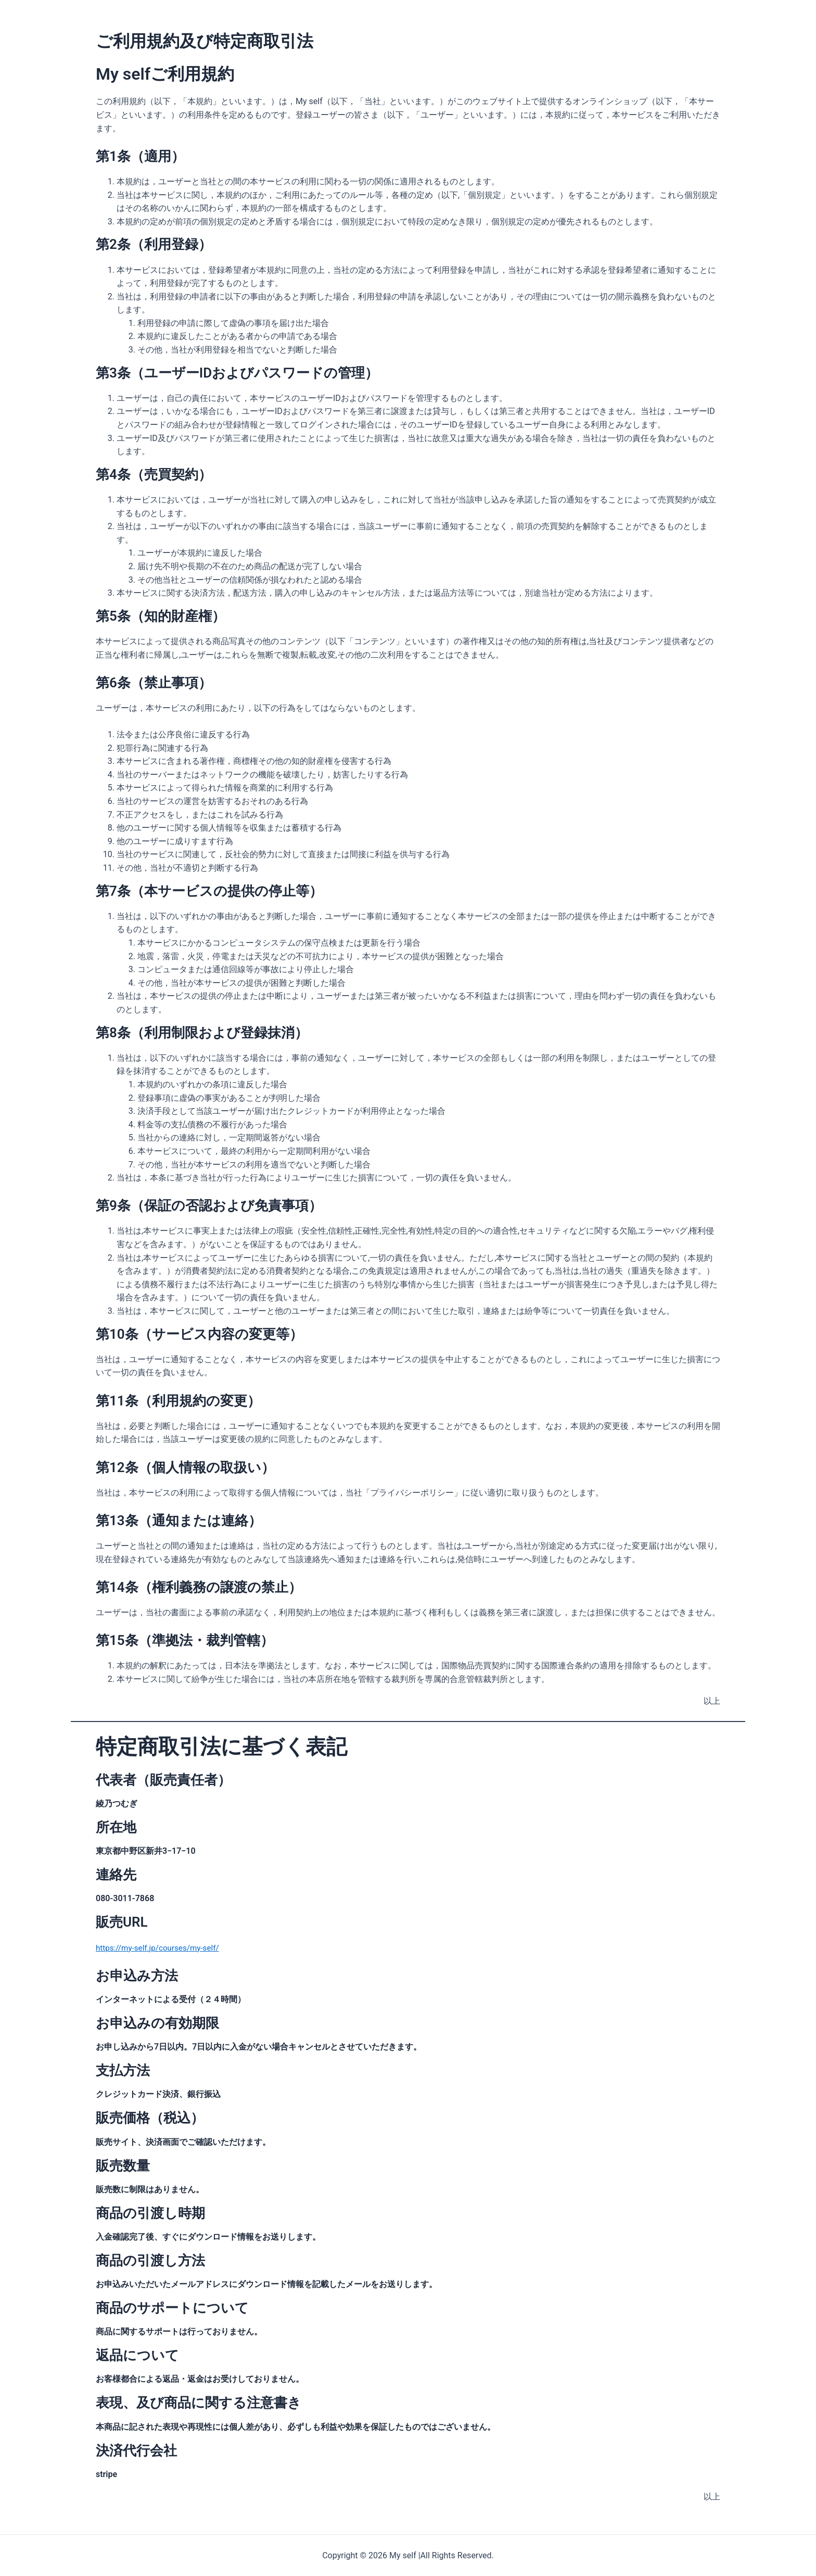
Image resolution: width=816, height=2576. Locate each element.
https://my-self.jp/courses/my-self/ (161, 1948)
